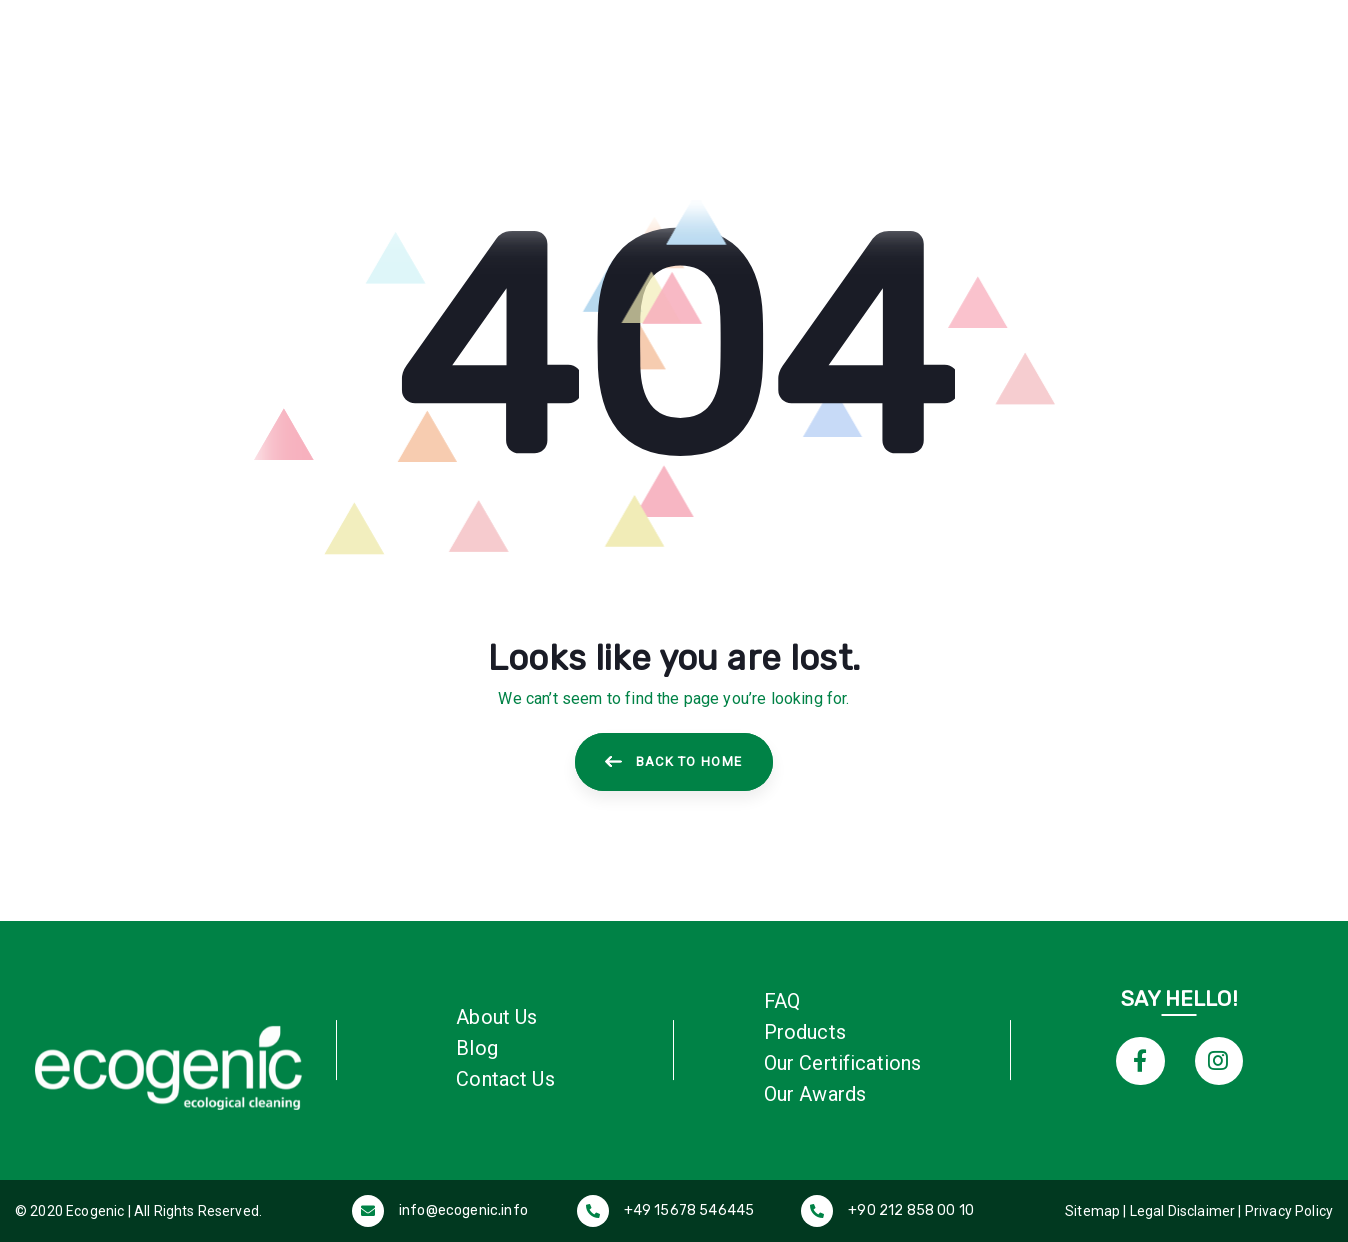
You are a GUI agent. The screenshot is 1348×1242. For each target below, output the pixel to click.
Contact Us (505, 1079)
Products (805, 1032)
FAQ (782, 1001)
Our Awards (815, 1094)
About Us (496, 1017)
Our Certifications (843, 1063)
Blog (477, 1048)
